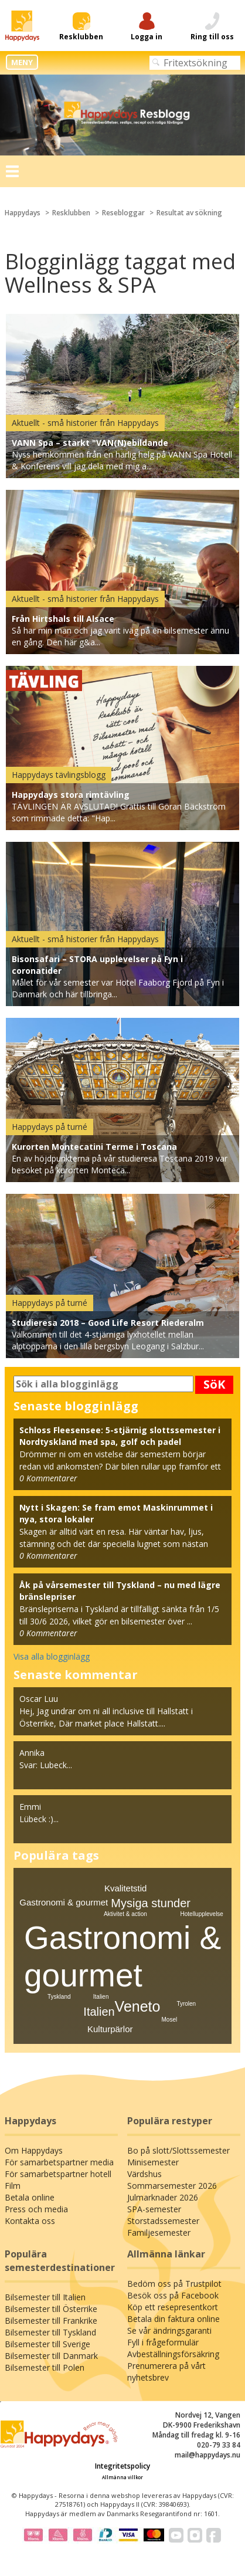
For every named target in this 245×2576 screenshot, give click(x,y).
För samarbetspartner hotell (58, 2173)
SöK (214, 1384)
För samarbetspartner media (59, 2162)
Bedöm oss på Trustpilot (174, 2283)
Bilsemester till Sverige (47, 2344)
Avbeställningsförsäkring (173, 2354)
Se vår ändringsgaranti (169, 2330)
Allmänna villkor (122, 2477)
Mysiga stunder (150, 1903)
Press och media (36, 2209)
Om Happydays (34, 2150)
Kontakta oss (30, 2220)
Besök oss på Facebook (173, 2295)
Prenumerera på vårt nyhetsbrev (166, 2371)
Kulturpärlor (110, 2029)
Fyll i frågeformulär (163, 2342)
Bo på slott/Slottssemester (178, 2150)
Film (13, 2185)
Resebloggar (123, 213)
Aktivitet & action (125, 1914)
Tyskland (58, 1996)
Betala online (30, 2197)
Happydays (22, 213)
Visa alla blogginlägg (51, 1656)
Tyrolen (186, 2003)
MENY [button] (22, 62)
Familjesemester (158, 2232)
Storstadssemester (163, 2220)
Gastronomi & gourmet (63, 1902)
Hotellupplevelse (202, 1914)
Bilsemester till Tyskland (50, 2332)
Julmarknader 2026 (162, 2197)
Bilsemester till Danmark (51, 2355)
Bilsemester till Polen (44, 2367)
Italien (98, 2011)
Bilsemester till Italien (45, 2297)
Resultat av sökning (189, 213)
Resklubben (71, 213)
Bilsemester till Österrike (51, 2308)
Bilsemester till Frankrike (51, 2320)
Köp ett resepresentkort (172, 2307)
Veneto (138, 2006)
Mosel (170, 2019)
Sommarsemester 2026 (172, 2185)
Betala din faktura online (173, 2318)
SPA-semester (154, 2209)
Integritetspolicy (122, 2466)
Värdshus (144, 2173)
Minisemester (153, 2162)
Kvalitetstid (125, 1888)
